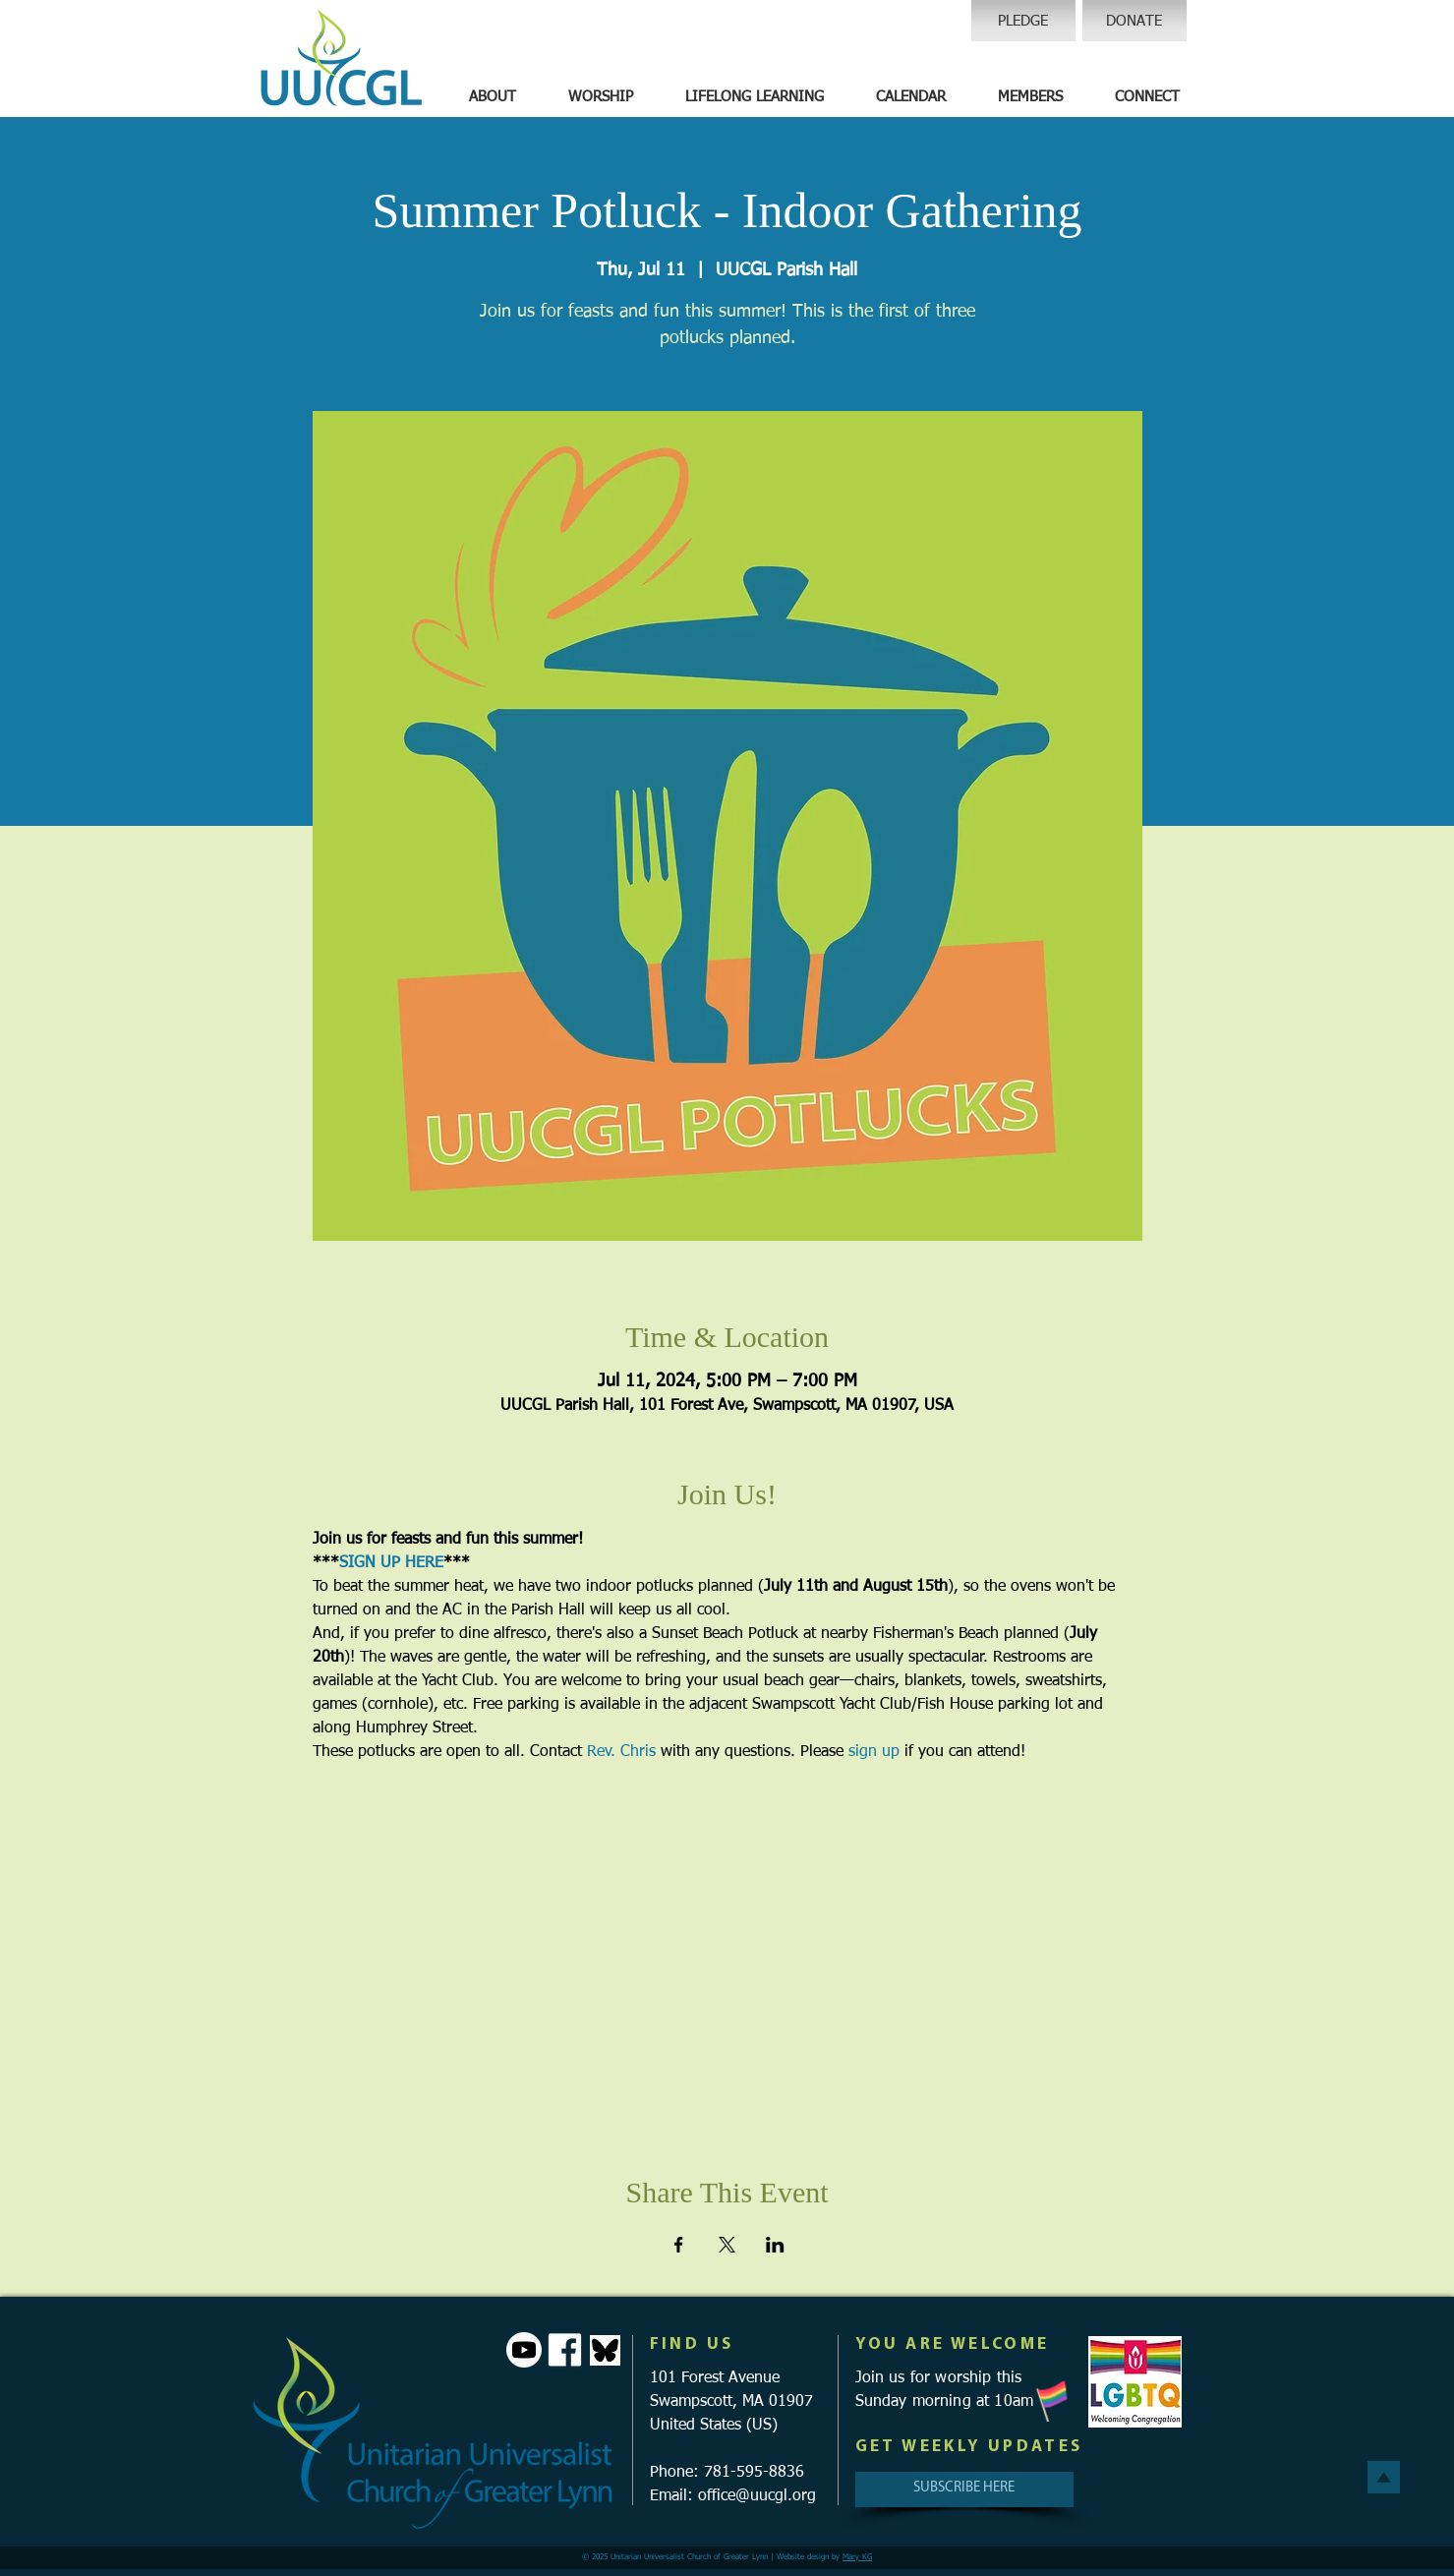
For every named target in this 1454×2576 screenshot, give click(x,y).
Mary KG (857, 2557)
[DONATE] (1134, 20)
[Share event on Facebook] (678, 2245)
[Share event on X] (727, 2245)
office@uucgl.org (757, 2496)
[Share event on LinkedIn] (775, 2245)
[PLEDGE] (1023, 20)
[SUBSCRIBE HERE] (964, 2489)
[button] (492, 97)
